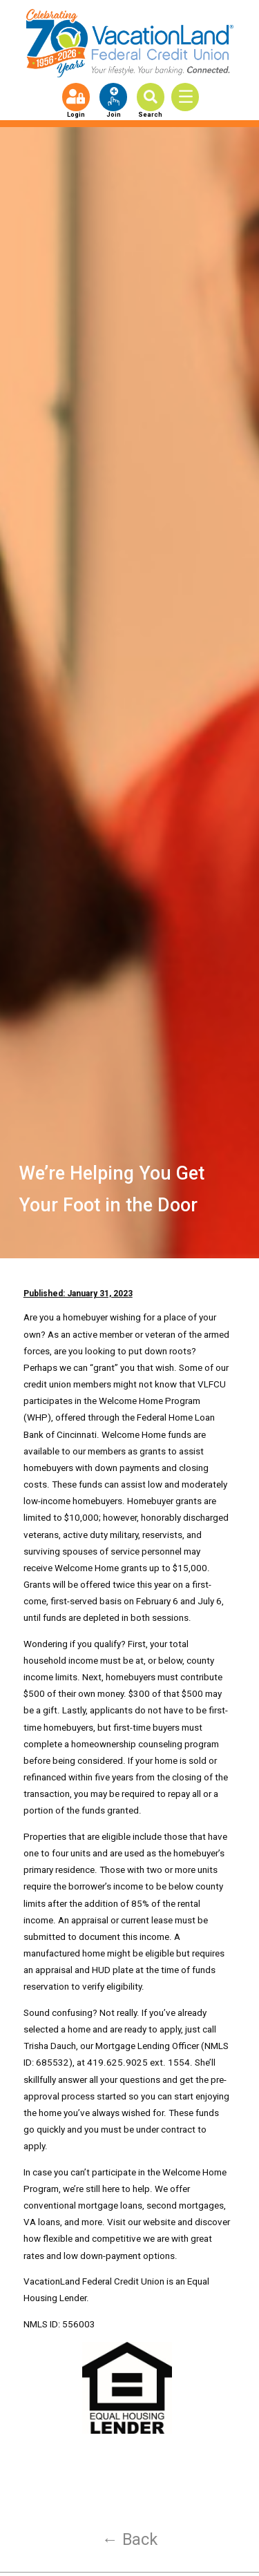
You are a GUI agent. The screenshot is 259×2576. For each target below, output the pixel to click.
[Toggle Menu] (190, 97)
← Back (129, 2539)
